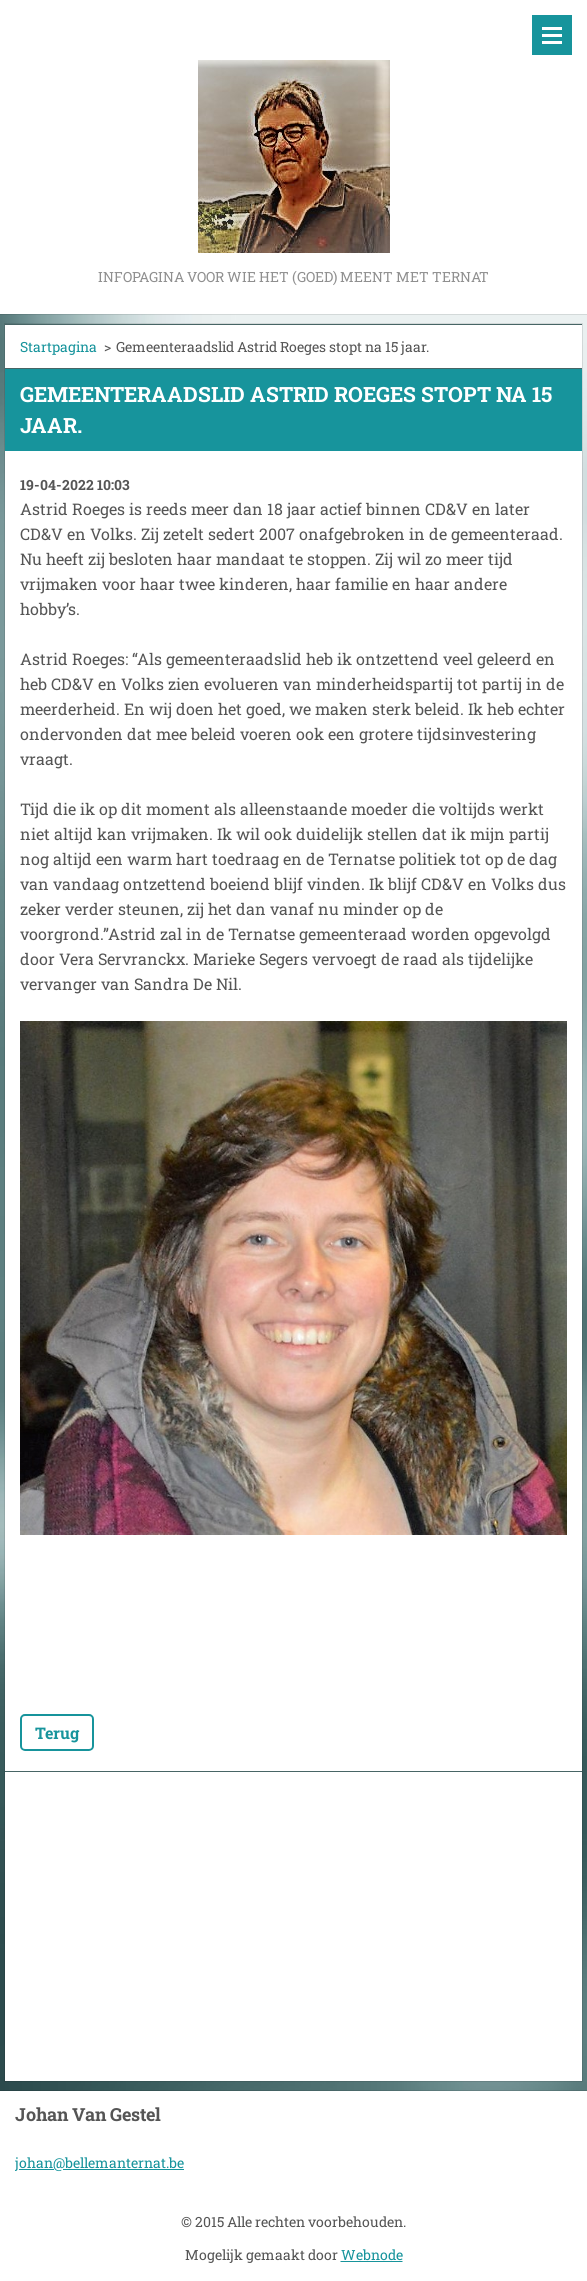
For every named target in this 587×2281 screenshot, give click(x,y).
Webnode (372, 2254)
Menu (552, 35)
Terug (57, 1732)
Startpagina (58, 346)
